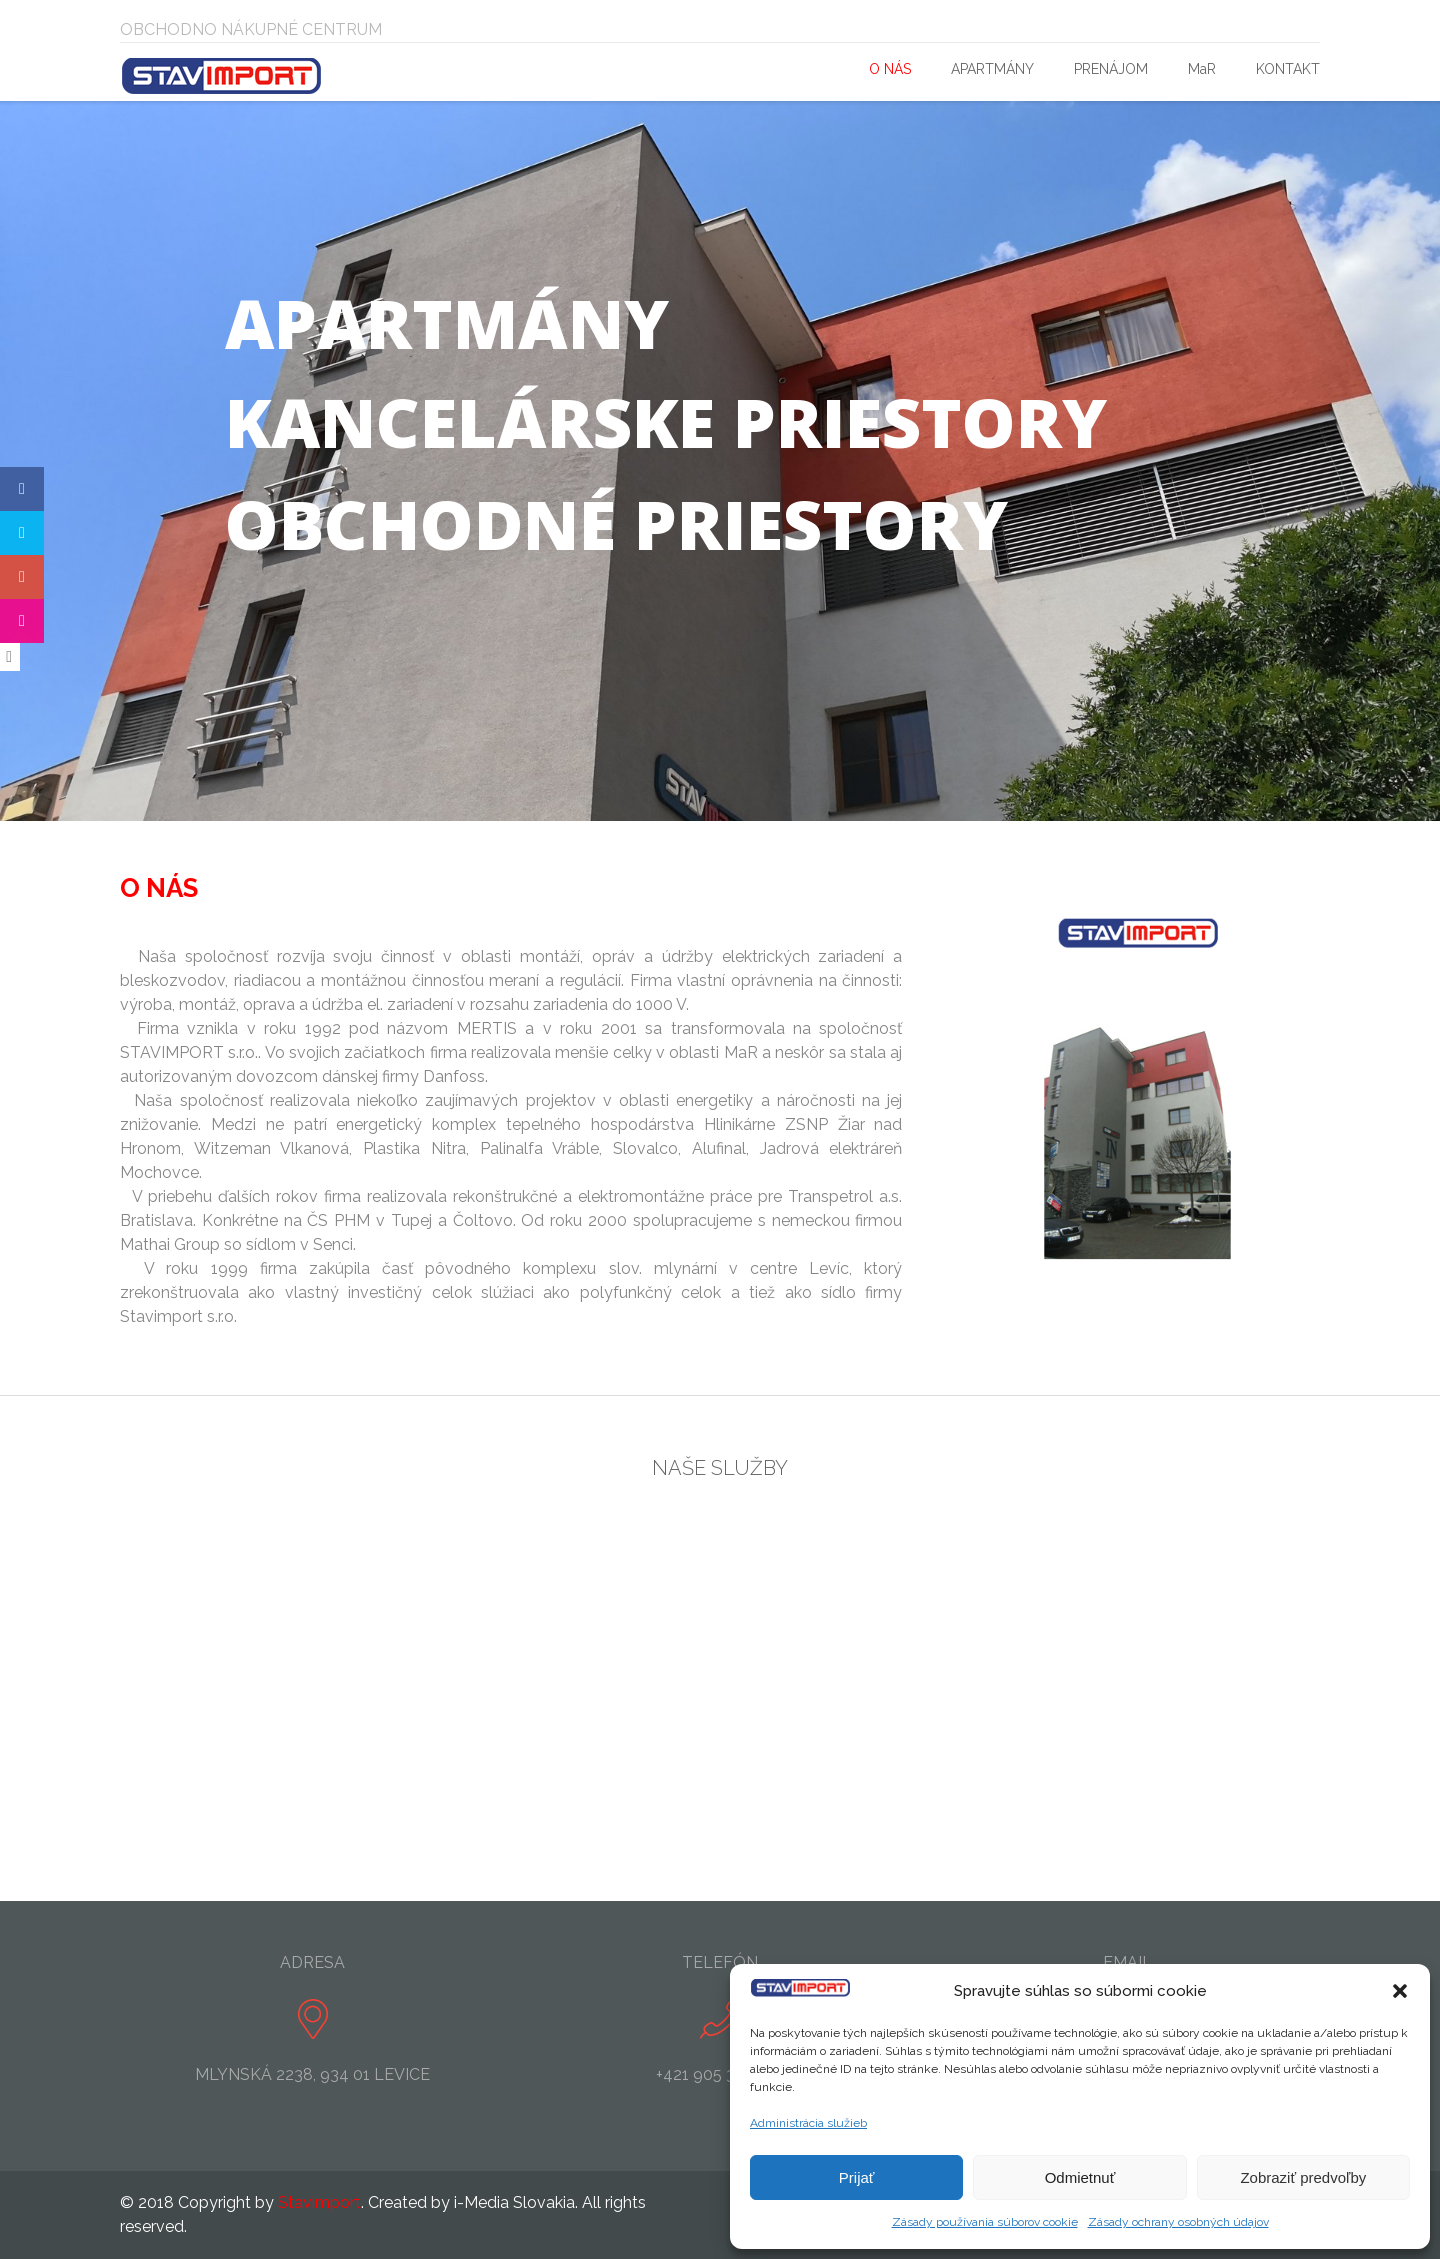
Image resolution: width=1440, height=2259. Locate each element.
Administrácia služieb (808, 2123)
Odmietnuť (1080, 2177)
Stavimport (319, 2202)
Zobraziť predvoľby (1303, 2177)
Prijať (857, 2177)
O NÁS (890, 69)
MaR (1202, 69)
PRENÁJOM (1111, 69)
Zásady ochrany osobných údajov (1178, 2222)
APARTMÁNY (992, 69)
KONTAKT (1288, 69)
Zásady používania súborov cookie (985, 2222)
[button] (1400, 1991)
